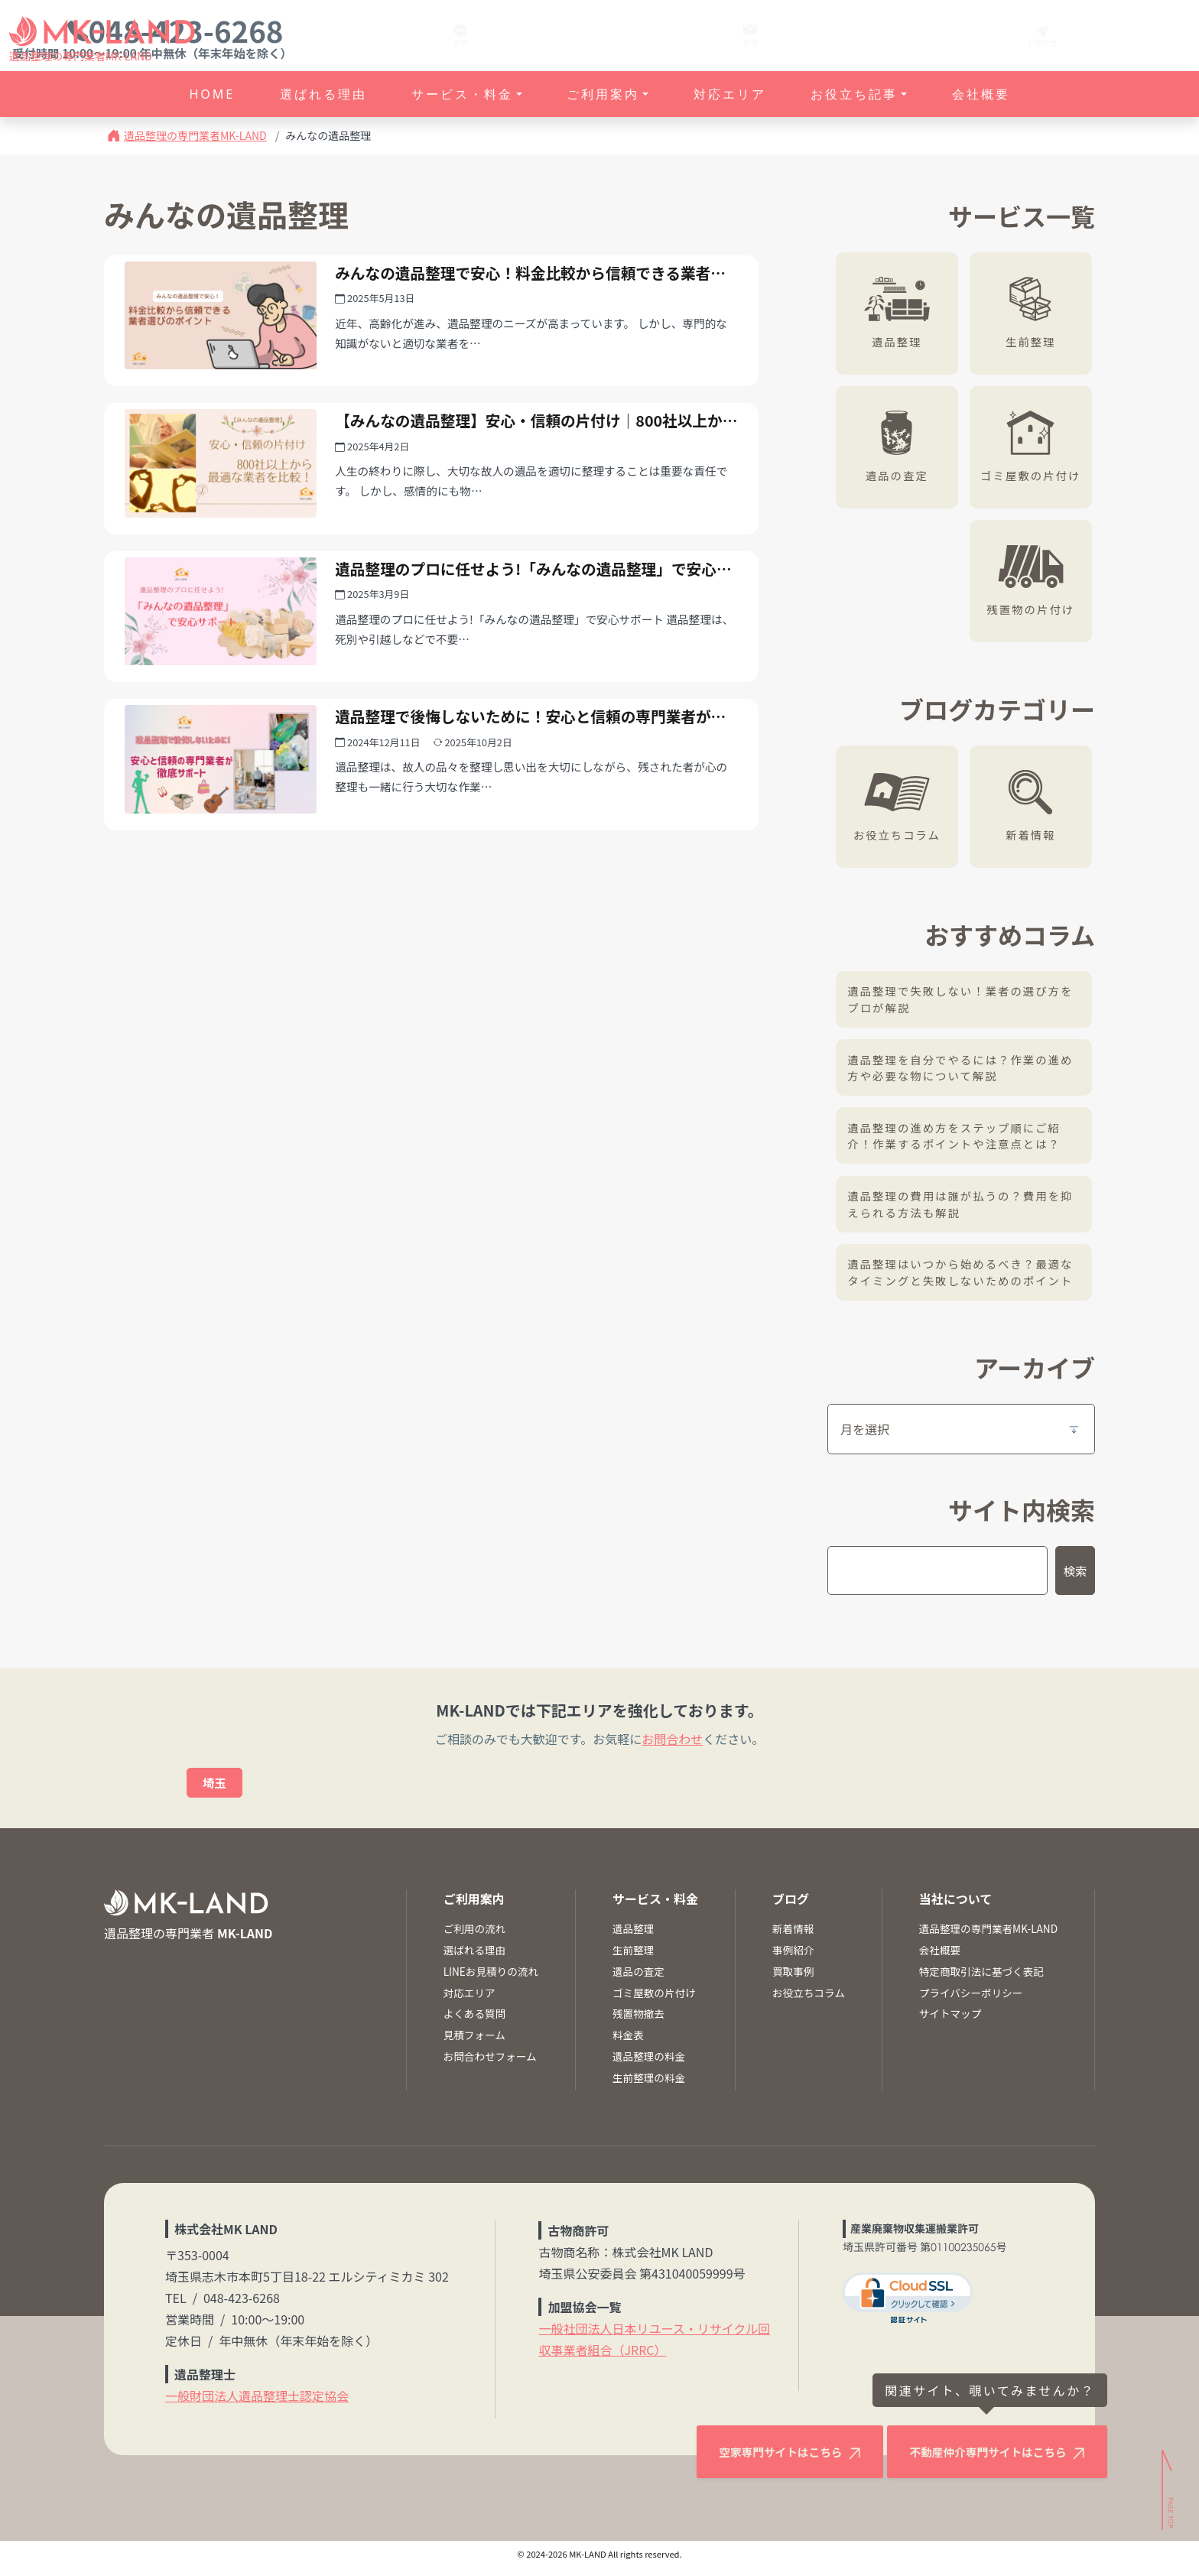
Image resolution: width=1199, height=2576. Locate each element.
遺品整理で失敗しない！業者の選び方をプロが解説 (964, 999)
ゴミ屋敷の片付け (1034, 474)
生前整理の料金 (648, 2086)
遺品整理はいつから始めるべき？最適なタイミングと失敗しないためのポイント (964, 1278)
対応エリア (730, 94)
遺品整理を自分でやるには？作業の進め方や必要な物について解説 (964, 1069)
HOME (212, 94)
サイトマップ (950, 2021)
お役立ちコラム (900, 834)
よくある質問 (475, 2021)
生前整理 (1034, 341)
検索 (1074, 1578)
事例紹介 (793, 1958)
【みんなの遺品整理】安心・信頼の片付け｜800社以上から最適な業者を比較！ (531, 455)
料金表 (628, 2043)
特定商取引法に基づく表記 (981, 1979)
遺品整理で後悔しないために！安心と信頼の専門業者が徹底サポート (530, 793)
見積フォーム (474, 2043)
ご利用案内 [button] (603, 94)
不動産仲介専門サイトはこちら (978, 2464)
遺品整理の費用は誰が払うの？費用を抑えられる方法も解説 (964, 1209)
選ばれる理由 (323, 94)
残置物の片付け (1034, 608)
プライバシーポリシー (971, 2000)
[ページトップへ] (1169, 2520)
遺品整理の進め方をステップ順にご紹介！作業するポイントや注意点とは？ (958, 1138)
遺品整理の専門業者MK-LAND (195, 135)
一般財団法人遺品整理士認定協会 (257, 2403)
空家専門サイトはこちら (746, 2464)
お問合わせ (672, 1746)
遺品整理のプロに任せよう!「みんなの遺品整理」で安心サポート (524, 624)
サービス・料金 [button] (462, 94)
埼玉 (215, 1791)
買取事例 (793, 1979)
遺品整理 (901, 341)
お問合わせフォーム (490, 2064)
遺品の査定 (900, 474)
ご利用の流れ (475, 1936)
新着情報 (1034, 834)
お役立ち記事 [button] (854, 94)
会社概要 (981, 94)
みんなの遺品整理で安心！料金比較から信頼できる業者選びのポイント (530, 287)
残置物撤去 (638, 2021)
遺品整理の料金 (648, 2064)
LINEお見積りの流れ (491, 1979)
